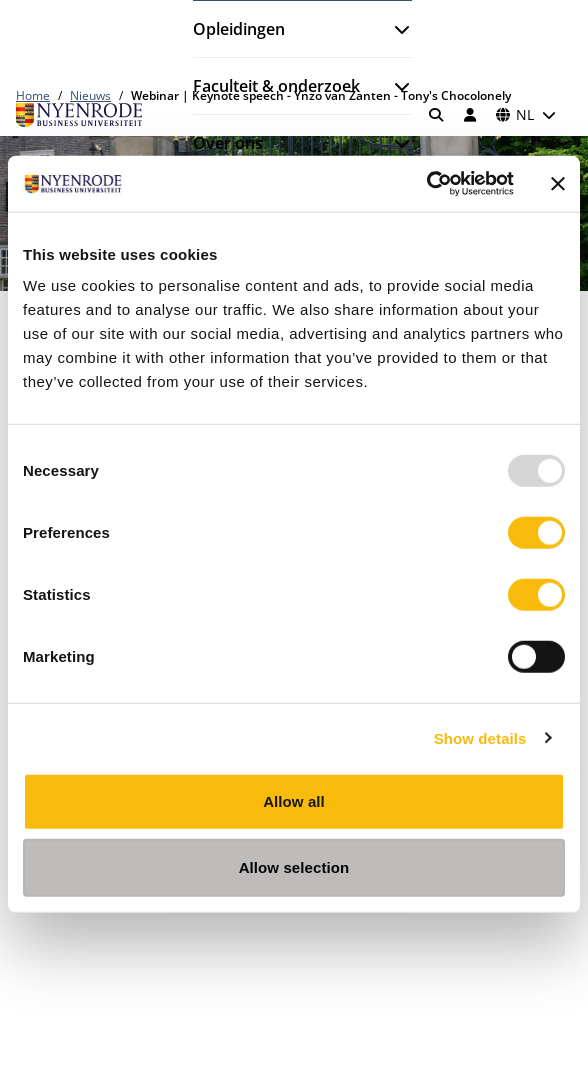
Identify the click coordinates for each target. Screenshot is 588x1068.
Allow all (294, 801)
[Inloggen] (470, 115)
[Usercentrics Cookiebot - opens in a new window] (426, 184)
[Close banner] (558, 184)
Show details (480, 737)
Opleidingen (239, 29)
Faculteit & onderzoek (276, 86)
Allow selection (294, 866)
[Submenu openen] (394, 29)
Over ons (228, 143)
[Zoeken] (437, 115)
